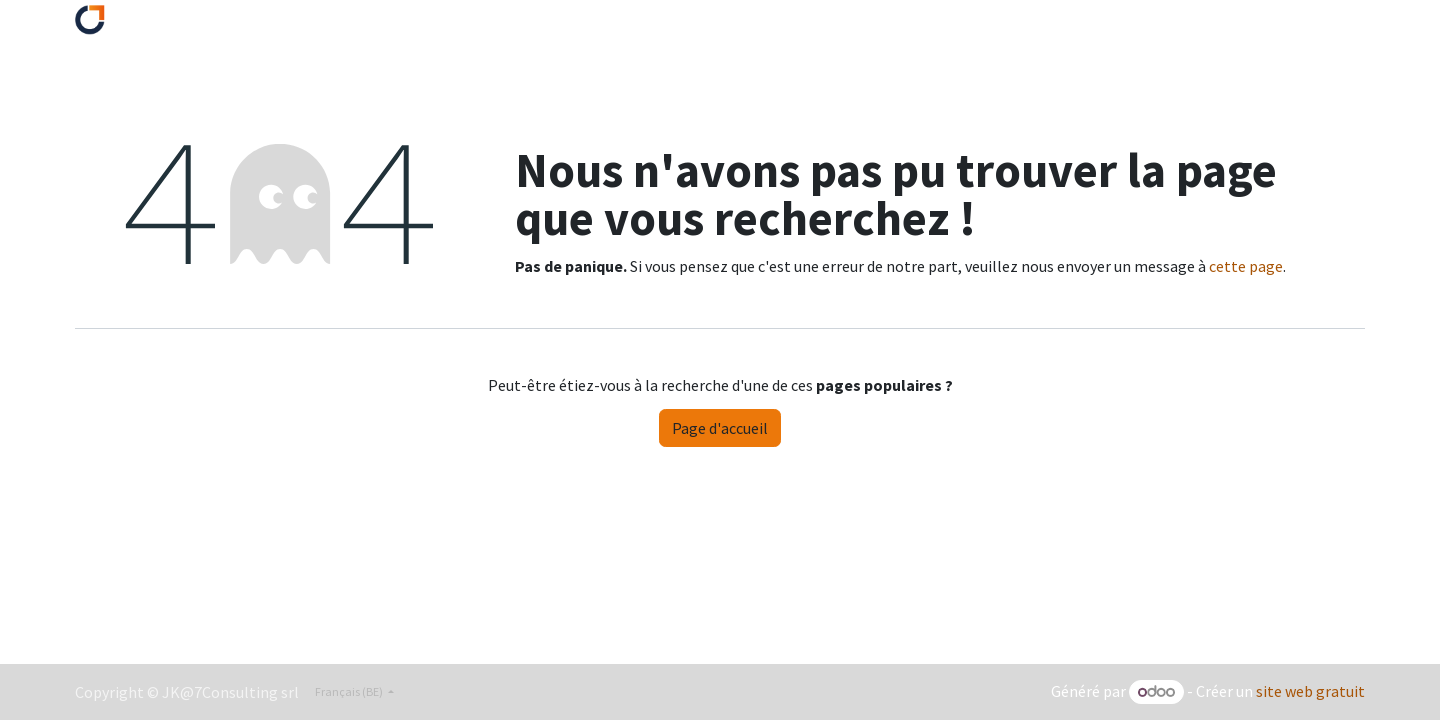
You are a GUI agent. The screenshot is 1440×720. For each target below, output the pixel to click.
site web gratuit (1310, 691)
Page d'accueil (720, 428)
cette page (1246, 266)
